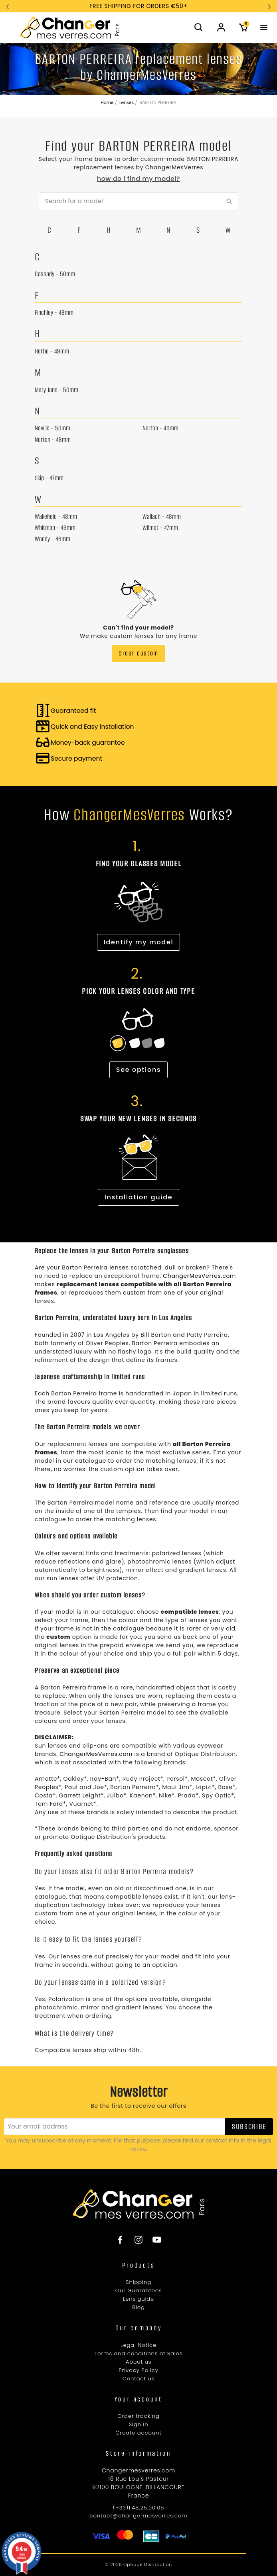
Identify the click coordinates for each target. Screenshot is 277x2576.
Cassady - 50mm (55, 274)
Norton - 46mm (160, 428)
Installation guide (139, 1197)
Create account (138, 2433)
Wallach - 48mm (161, 516)
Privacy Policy (138, 2370)
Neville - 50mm (52, 428)
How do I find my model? (138, 178)
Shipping (138, 2282)
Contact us (139, 2378)
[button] (199, 27)
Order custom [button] (138, 653)
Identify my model (139, 942)
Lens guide (138, 2299)
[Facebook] (124, 2239)
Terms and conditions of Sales (139, 2353)
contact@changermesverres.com (138, 2515)
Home (107, 103)
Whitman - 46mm (55, 528)
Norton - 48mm (53, 439)
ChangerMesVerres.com (199, 1276)
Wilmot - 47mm (160, 528)
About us (139, 2362)
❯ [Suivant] (269, 5)
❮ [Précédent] (8, 5)
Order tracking (138, 2416)
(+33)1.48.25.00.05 (138, 2507)
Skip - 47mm (49, 478)
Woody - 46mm (52, 539)
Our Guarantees (138, 2290)
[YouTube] (153, 2239)
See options (138, 1069)
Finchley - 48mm (54, 312)
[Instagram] (138, 2239)
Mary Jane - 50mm (56, 390)
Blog (138, 2307)
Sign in (138, 2424)
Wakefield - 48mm (56, 516)
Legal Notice (138, 2345)
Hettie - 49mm (52, 351)
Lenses (126, 103)
